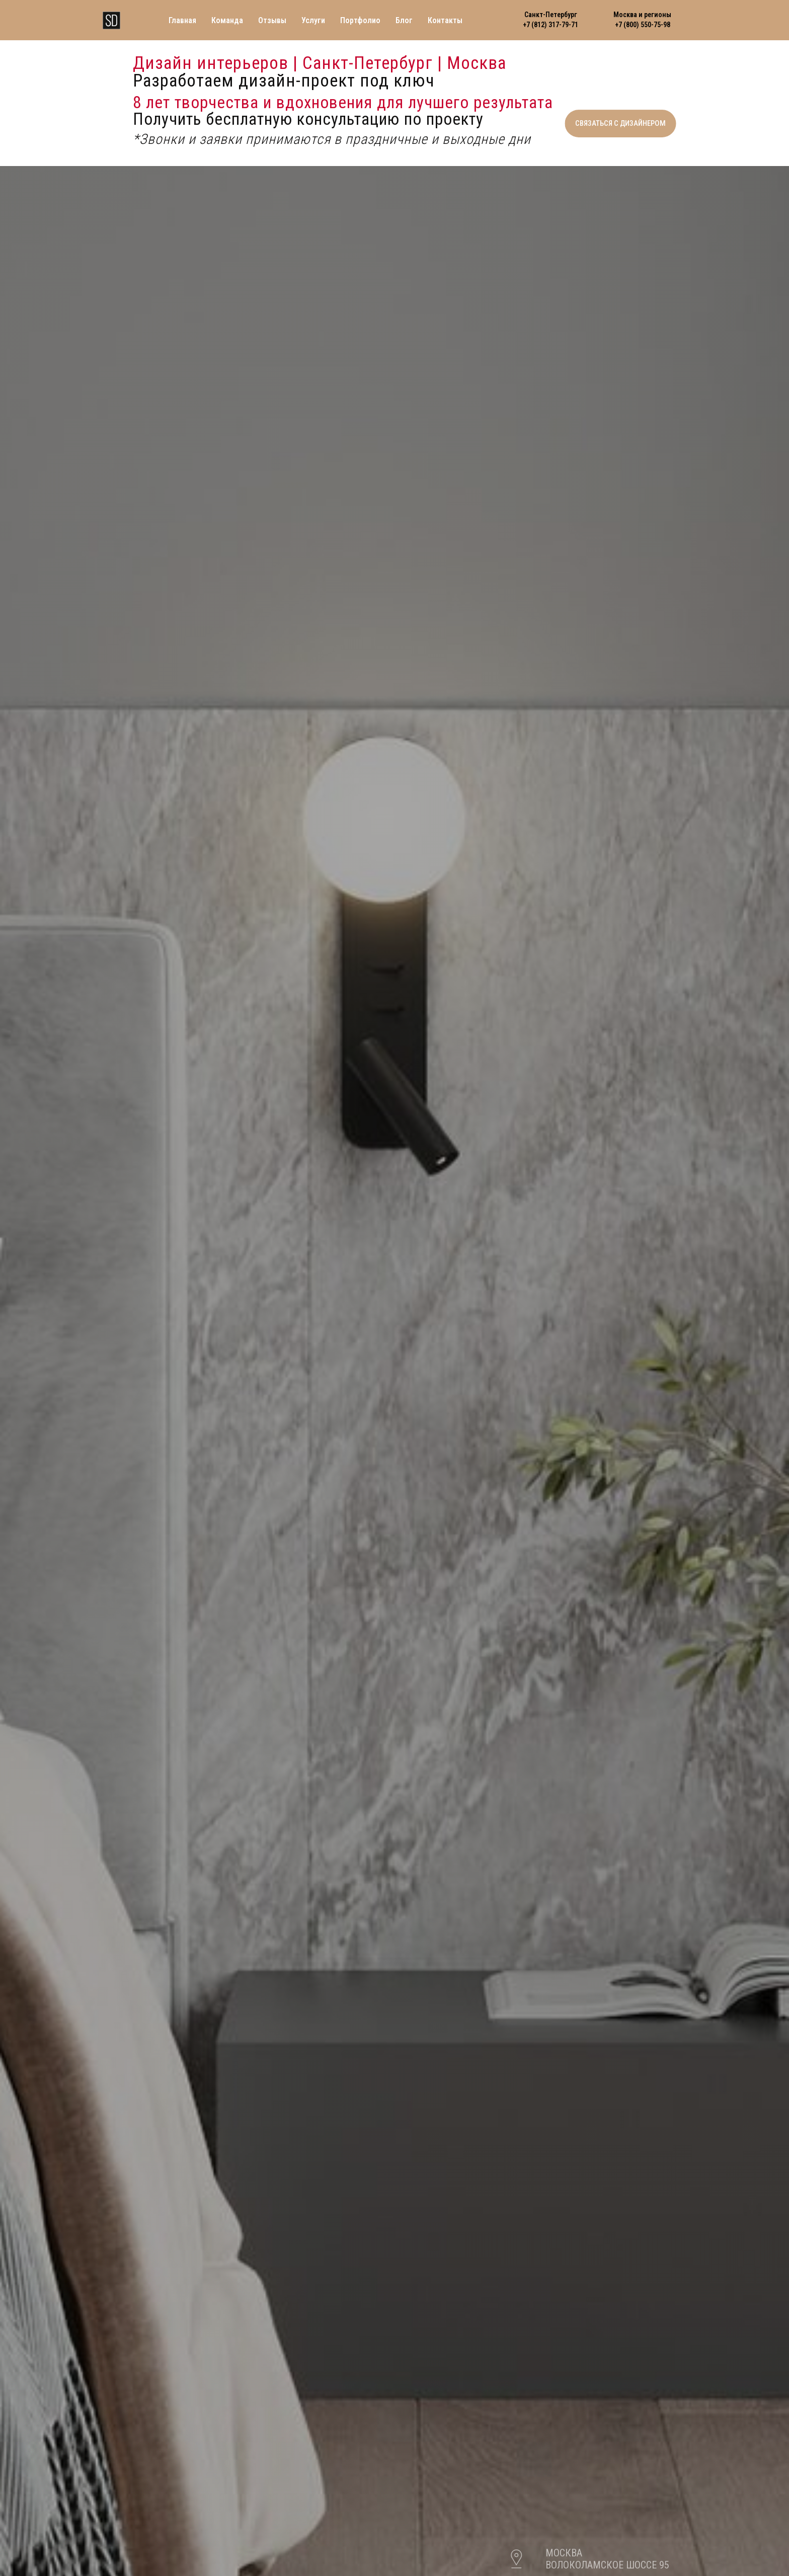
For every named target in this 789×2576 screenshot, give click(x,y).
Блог (404, 20)
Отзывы (272, 20)
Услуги (313, 20)
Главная (182, 20)
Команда (227, 20)
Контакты (445, 20)
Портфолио (360, 20)
